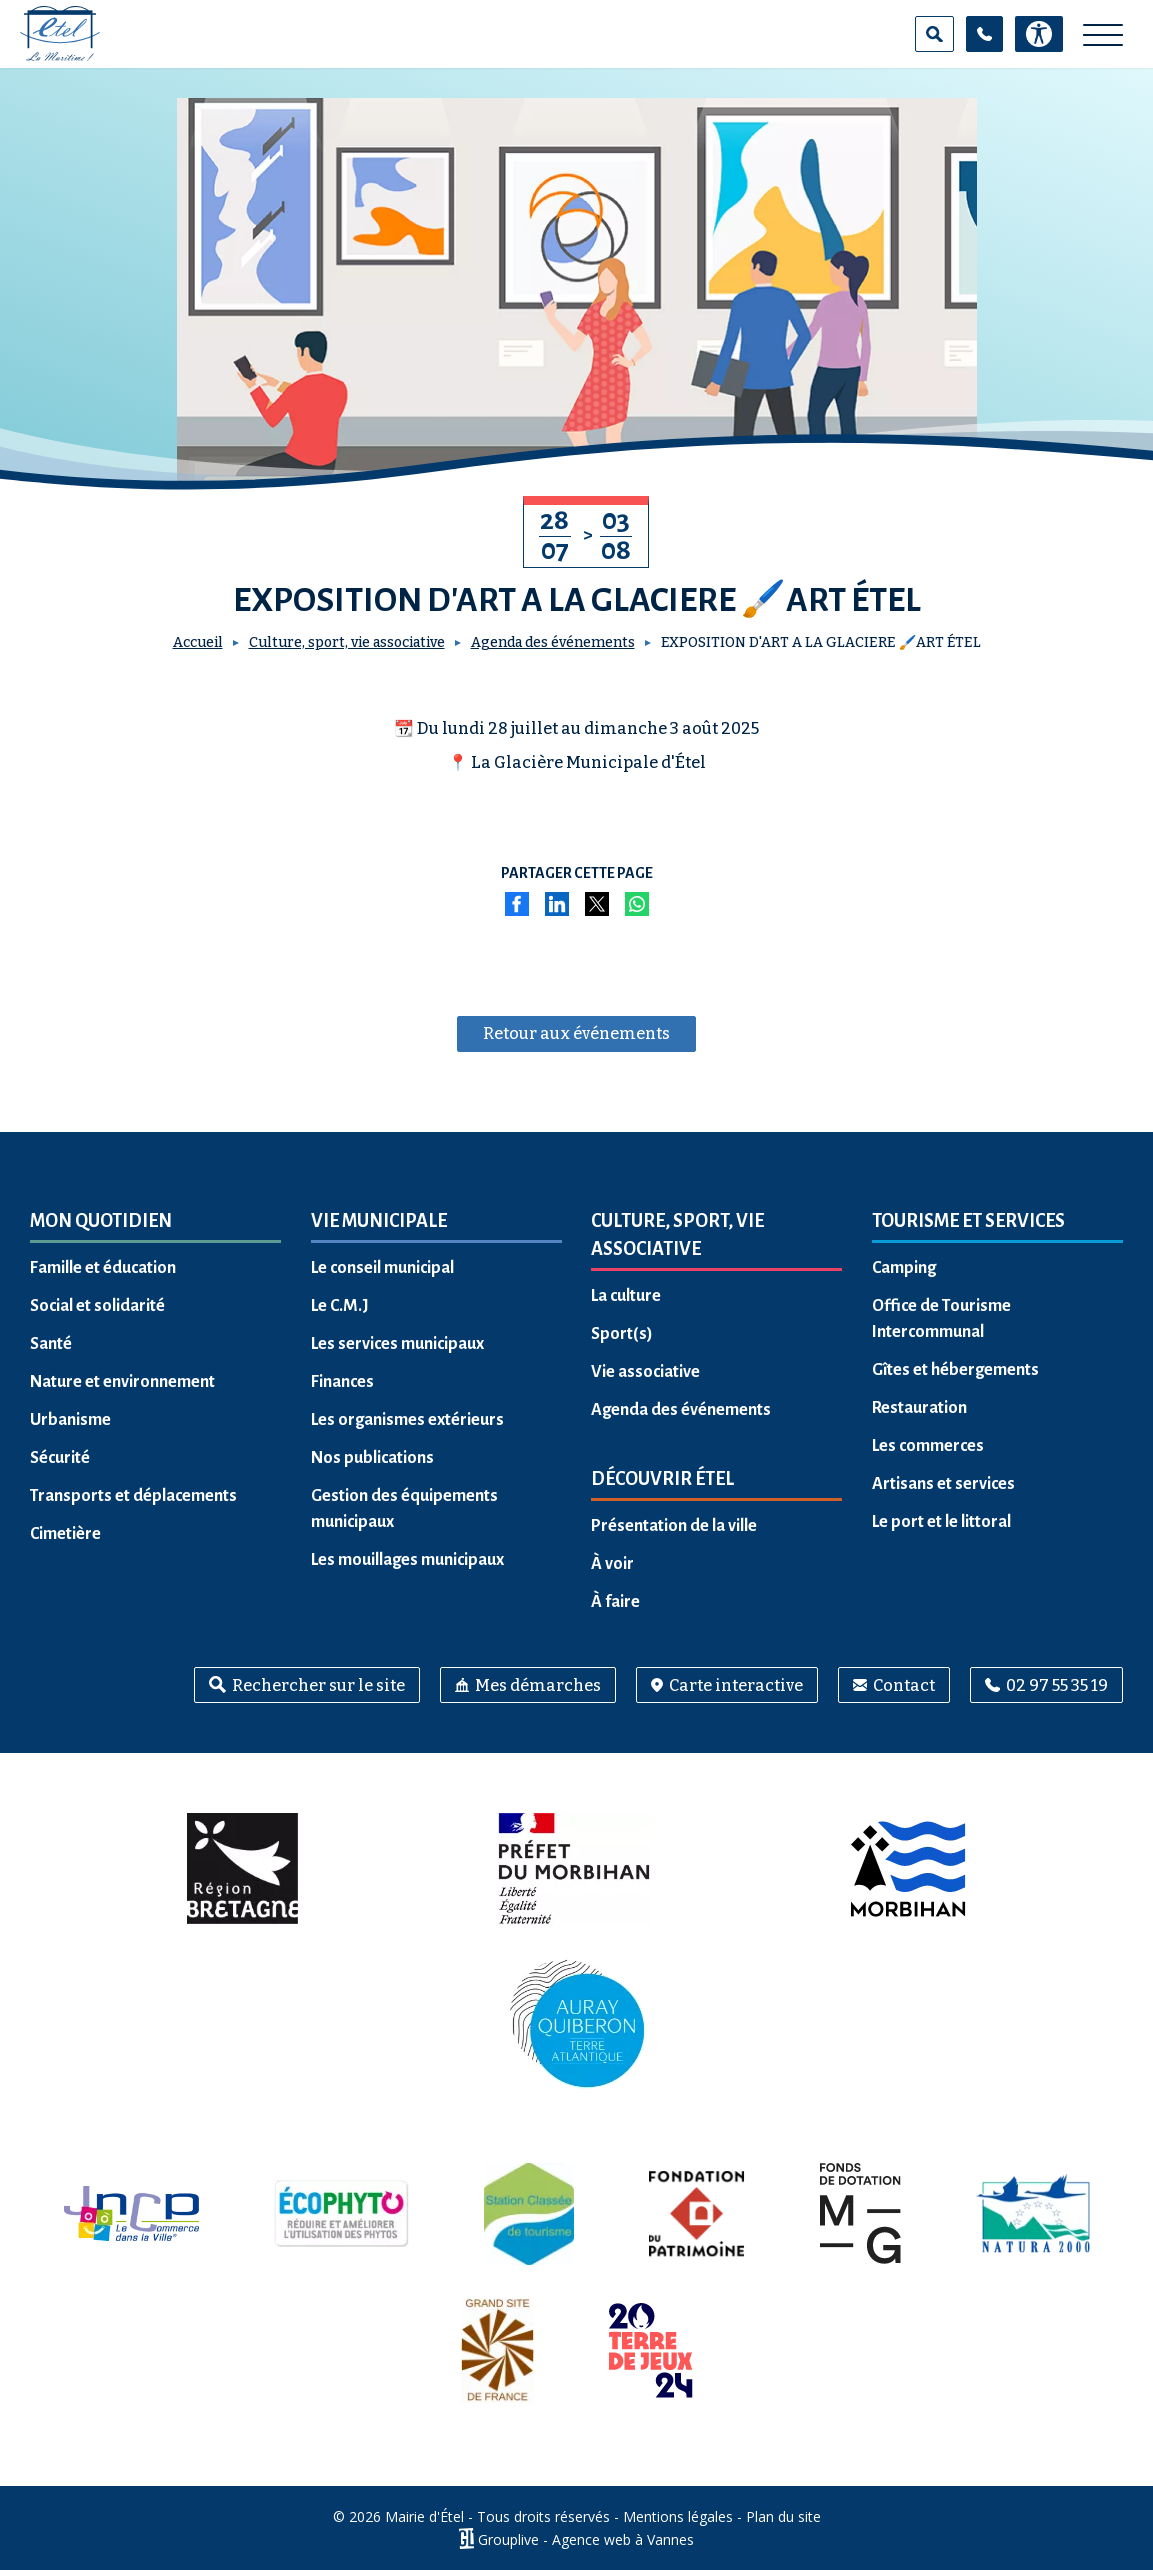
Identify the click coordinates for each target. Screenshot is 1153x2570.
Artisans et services (943, 1484)
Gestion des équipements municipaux (404, 1509)
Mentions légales (678, 2516)
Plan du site (783, 2516)
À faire (615, 1602)
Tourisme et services (968, 1221)
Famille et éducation (103, 1268)
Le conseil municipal (382, 1268)
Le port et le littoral (941, 1522)
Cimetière (65, 1534)
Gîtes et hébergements (955, 1370)
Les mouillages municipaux (407, 1560)
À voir (612, 1564)
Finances (342, 1382)
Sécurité (60, 1458)
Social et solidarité (97, 1306)
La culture (626, 1296)
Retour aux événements (576, 1033)
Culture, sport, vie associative (347, 642)
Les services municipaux (397, 1344)
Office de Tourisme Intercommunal (941, 1319)
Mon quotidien (101, 1221)
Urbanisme (70, 1420)
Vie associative (645, 1372)
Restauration (919, 1408)
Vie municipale (379, 1221)
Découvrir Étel (662, 1479)
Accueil (198, 642)
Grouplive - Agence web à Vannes (586, 2538)
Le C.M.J (340, 1306)
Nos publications (372, 1458)
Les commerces (928, 1446)
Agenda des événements (553, 642)
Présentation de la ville (674, 1526)
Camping (904, 1268)
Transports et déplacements (133, 1496)
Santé (51, 1344)
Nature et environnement (122, 1382)
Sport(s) (622, 1334)
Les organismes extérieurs (407, 1420)
